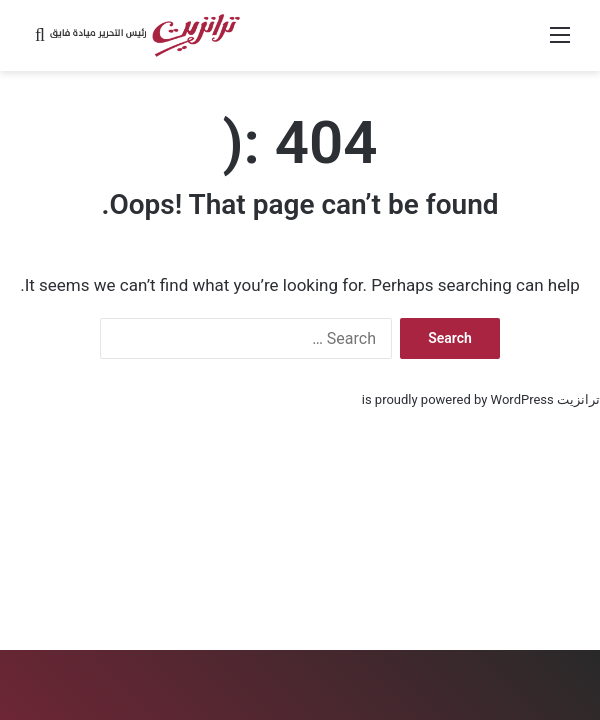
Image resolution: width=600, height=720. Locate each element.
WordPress (522, 399)
